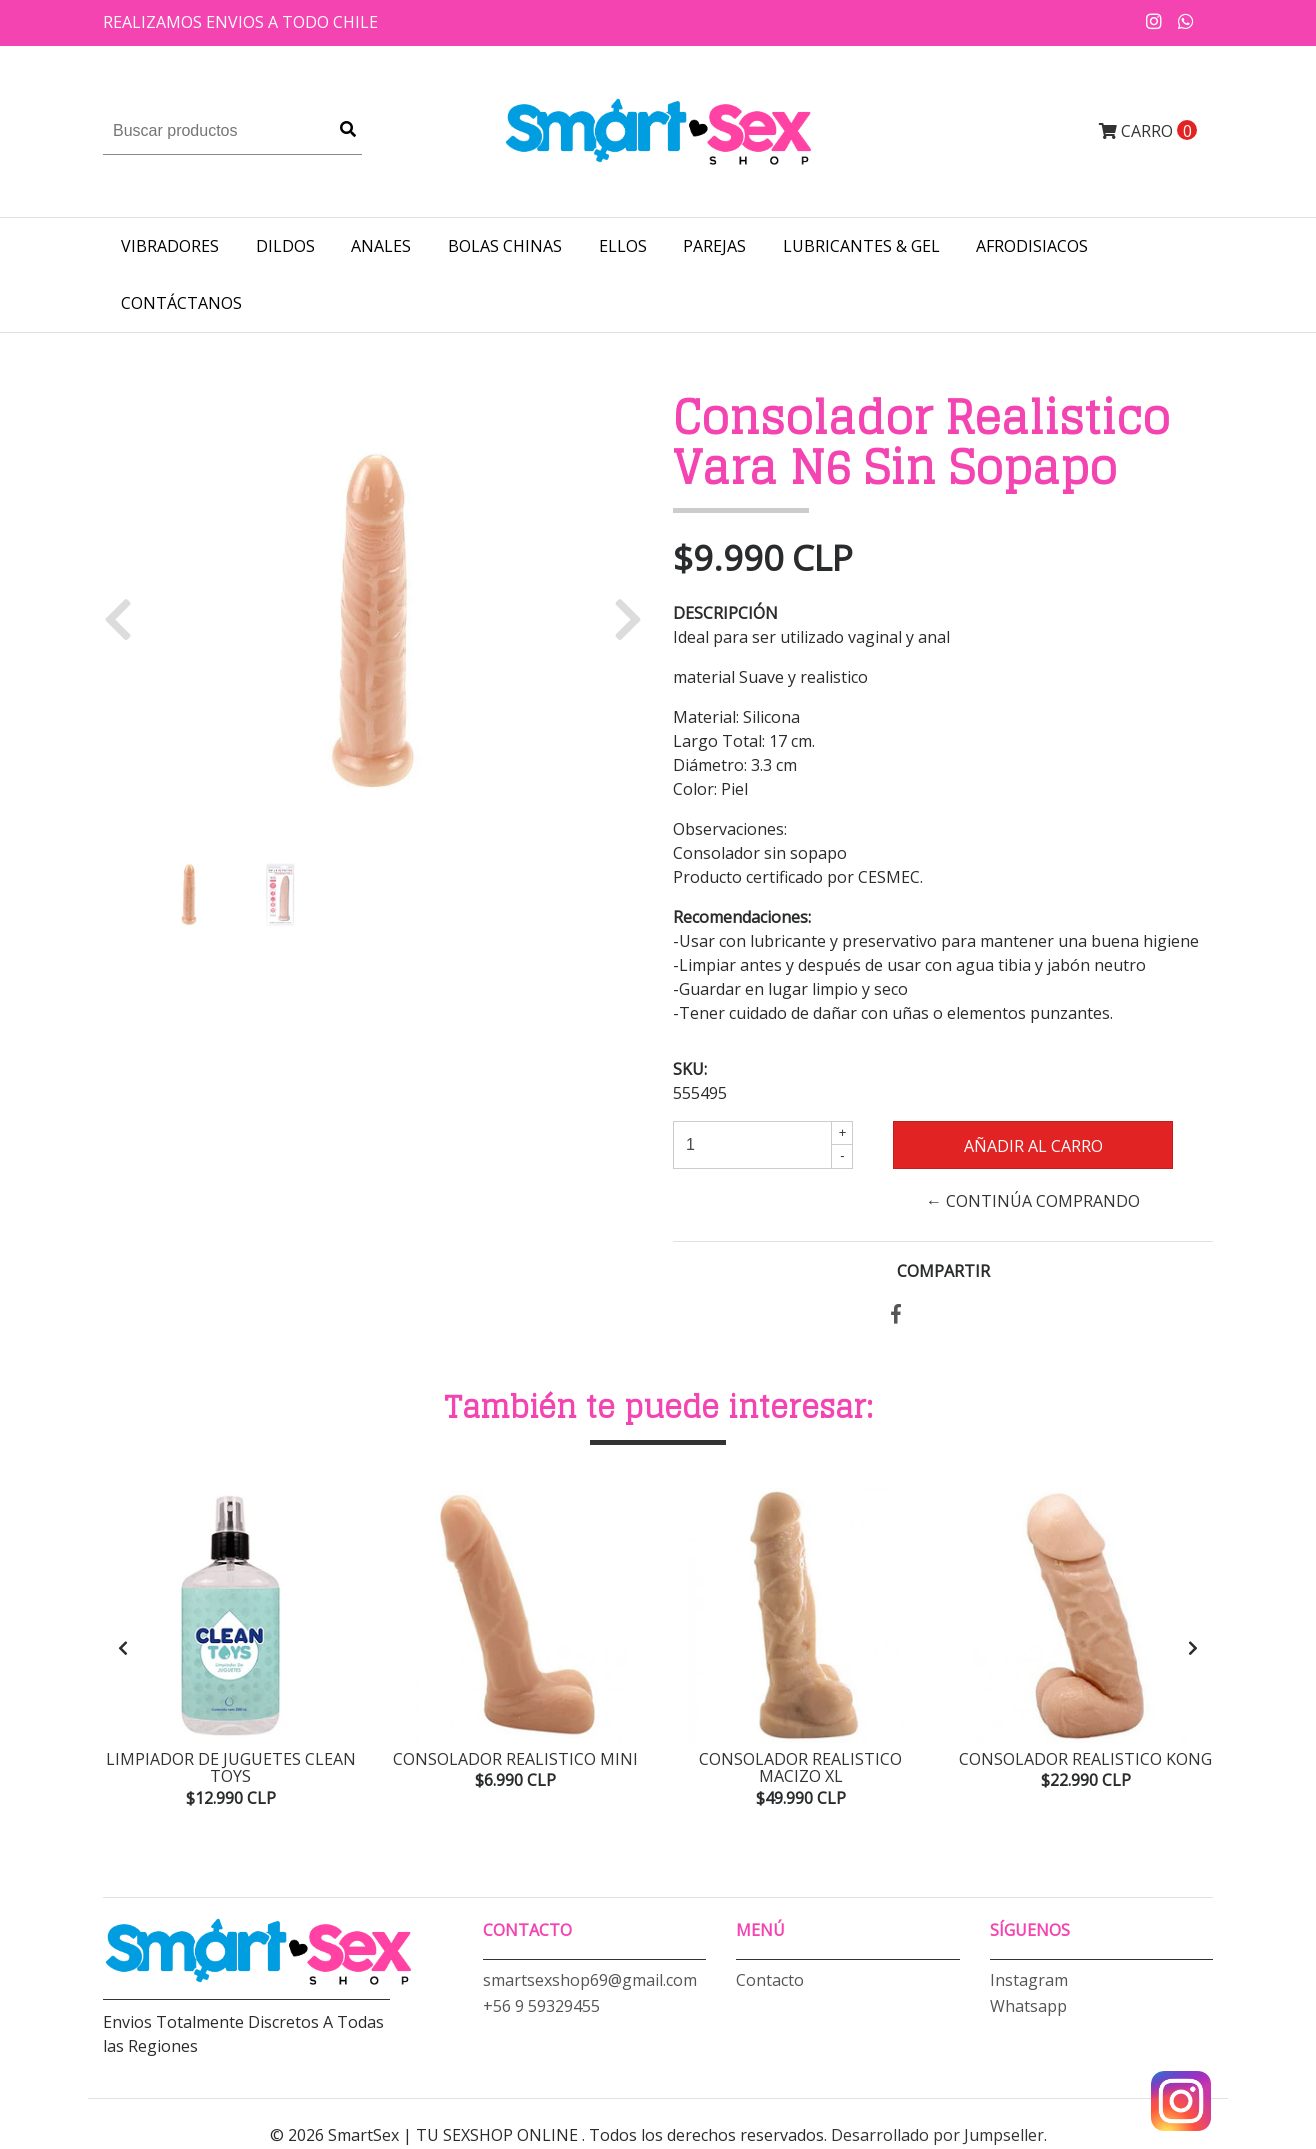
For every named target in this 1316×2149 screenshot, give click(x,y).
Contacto (770, 1981)
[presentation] (123, 1649)
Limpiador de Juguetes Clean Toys (231, 1768)
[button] (125, 618)
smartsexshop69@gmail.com (590, 1981)
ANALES (381, 246)
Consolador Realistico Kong (1085, 1759)
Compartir (943, 1271)
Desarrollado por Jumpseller (937, 2137)
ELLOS (623, 246)
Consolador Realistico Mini (515, 1759)
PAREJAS (714, 246)
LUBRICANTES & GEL (861, 246)
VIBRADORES (170, 246)
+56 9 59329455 (541, 2007)
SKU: (690, 1069)
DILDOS (285, 246)
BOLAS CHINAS (505, 246)
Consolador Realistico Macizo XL (800, 1768)
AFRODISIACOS (1032, 246)
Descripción (725, 613)
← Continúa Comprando (1033, 1201)
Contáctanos (181, 303)
